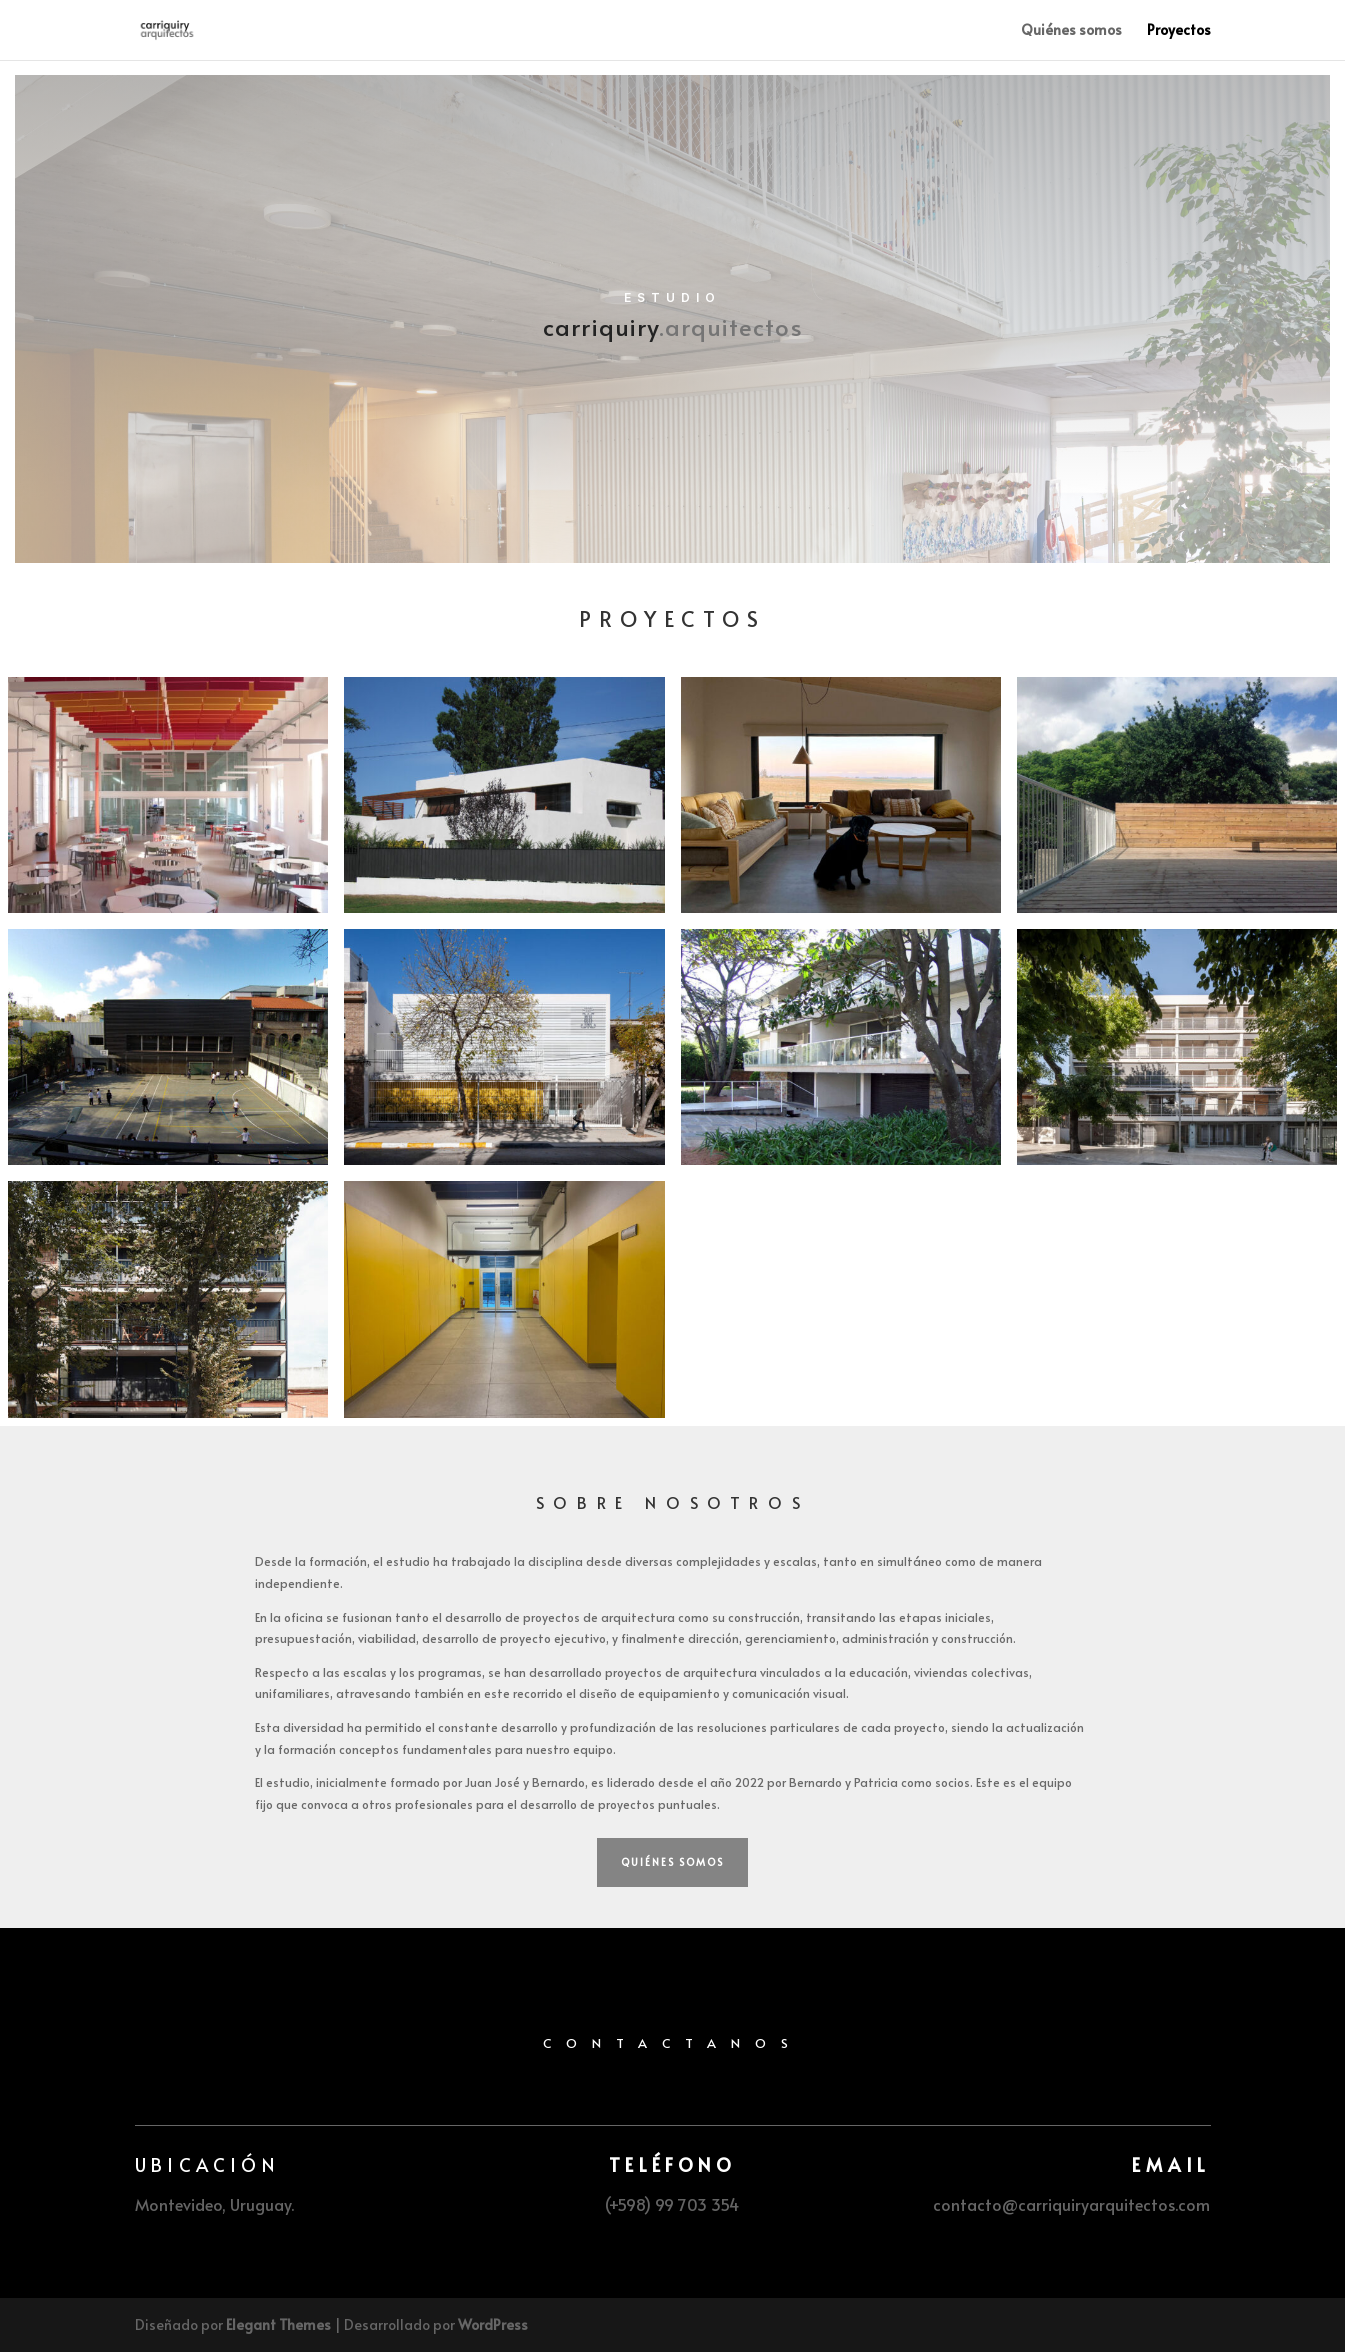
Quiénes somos (1071, 31)
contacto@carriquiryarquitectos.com (1071, 2204)
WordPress (493, 2324)
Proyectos (1179, 31)
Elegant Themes (278, 2324)
